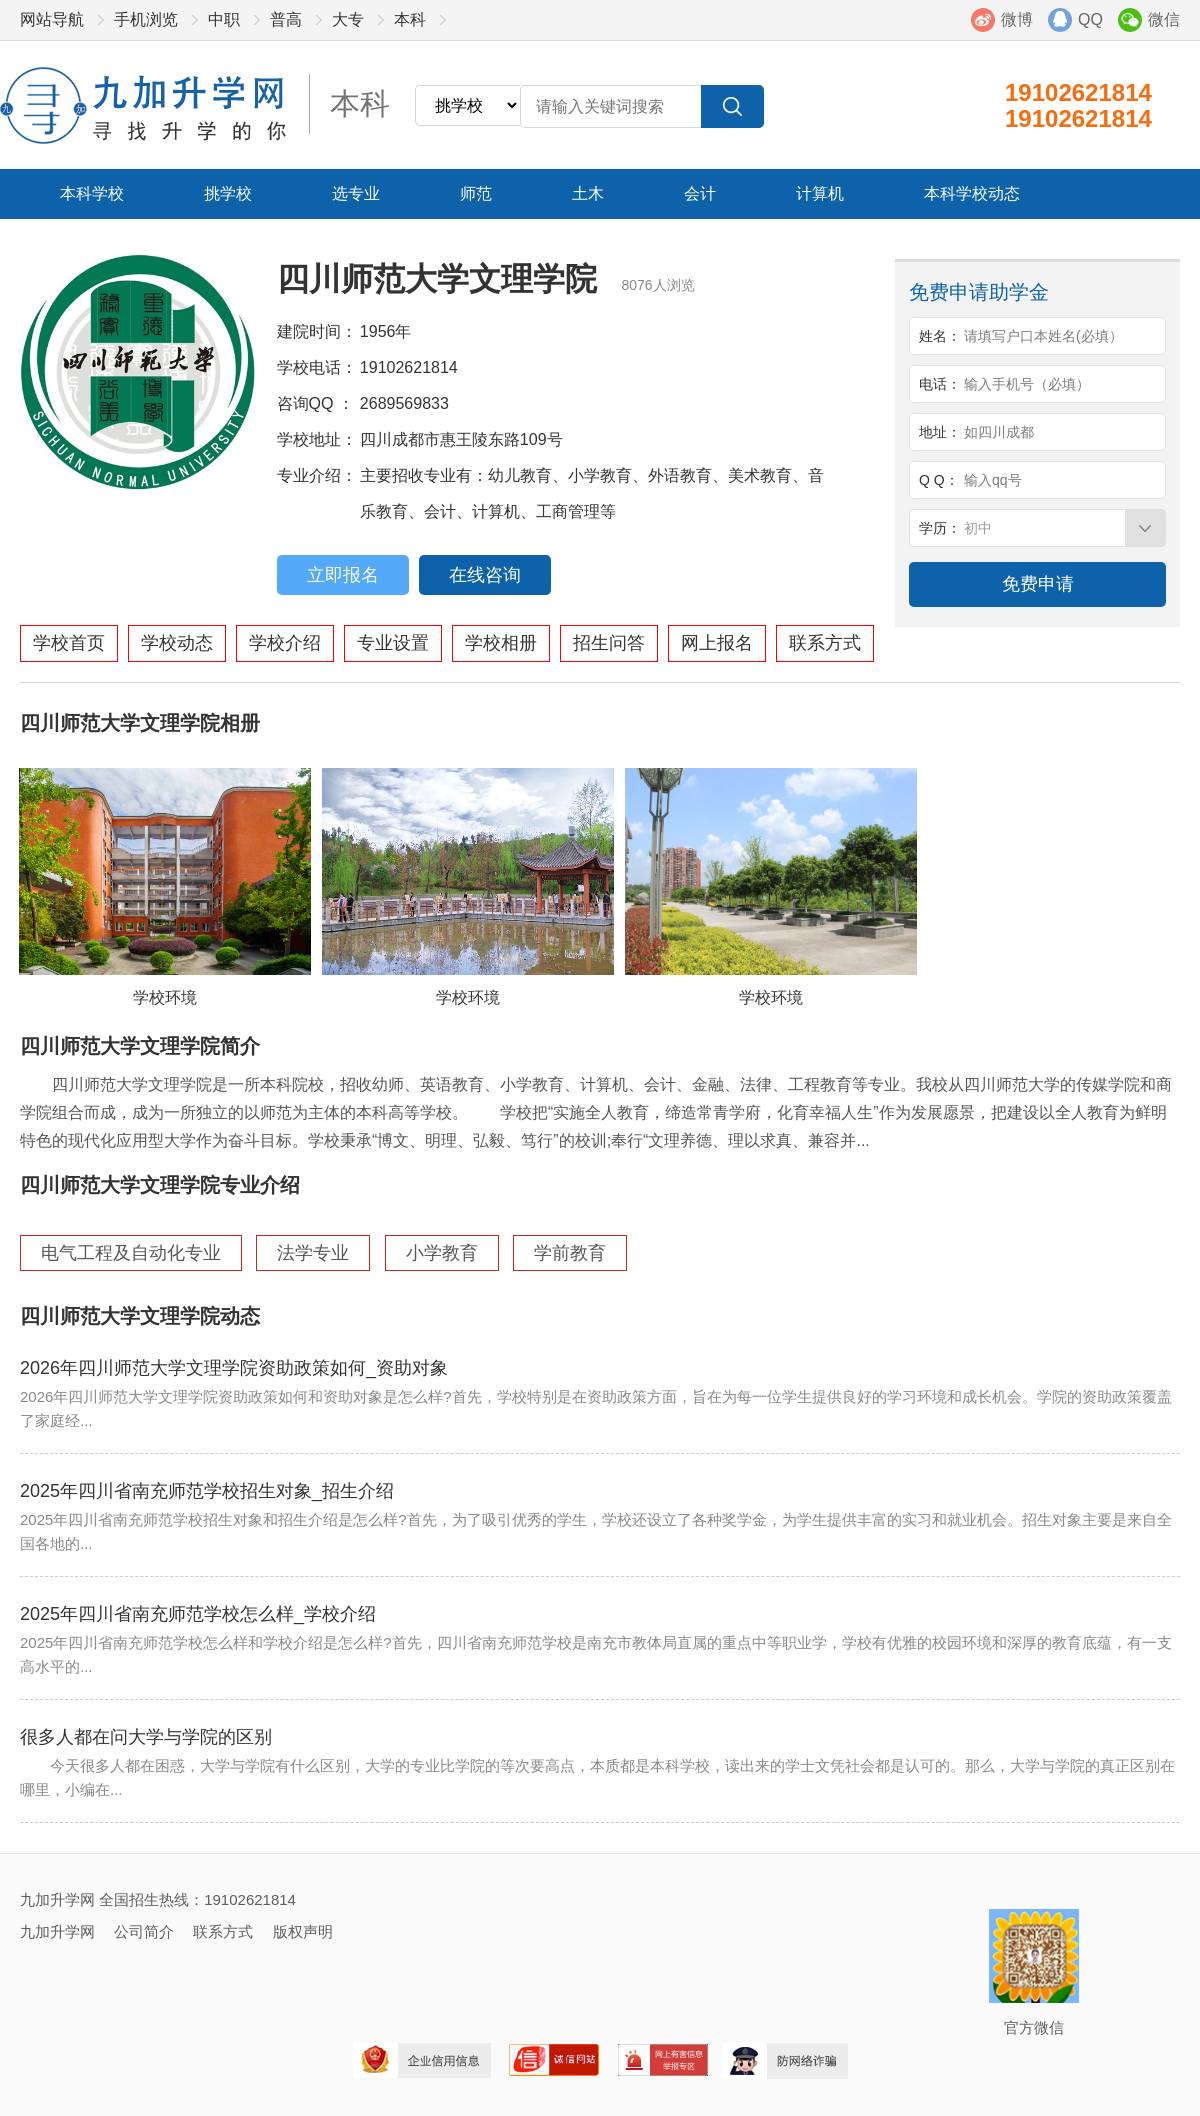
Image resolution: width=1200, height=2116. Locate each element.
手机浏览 (146, 19)
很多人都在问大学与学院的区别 (146, 1737)
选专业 (356, 193)
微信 (1164, 19)
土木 (588, 193)
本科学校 (92, 193)
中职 (224, 19)
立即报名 (343, 575)
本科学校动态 (972, 193)
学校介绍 (285, 643)
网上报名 (717, 643)
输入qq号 (993, 480)
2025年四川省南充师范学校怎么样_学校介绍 (198, 1614)
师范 (476, 193)
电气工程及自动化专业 (131, 1253)
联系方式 (825, 643)
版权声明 (303, 1931)
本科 (410, 19)
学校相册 (501, 643)
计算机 (820, 193)
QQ (1090, 19)
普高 (286, 19)
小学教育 (442, 1253)
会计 (700, 193)
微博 (1017, 19)
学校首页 (69, 643)
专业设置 (393, 643)
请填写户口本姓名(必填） (1043, 336)
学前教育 (570, 1253)
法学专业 (313, 1253)
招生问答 (609, 643)
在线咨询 (485, 575)
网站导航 (52, 19)
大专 (348, 19)
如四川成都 (999, 432)
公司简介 (144, 1931)
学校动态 (177, 643)
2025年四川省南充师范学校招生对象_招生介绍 (207, 1491)
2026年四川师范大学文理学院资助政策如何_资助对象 (234, 1368)
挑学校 (228, 193)
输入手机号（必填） (1027, 384)
